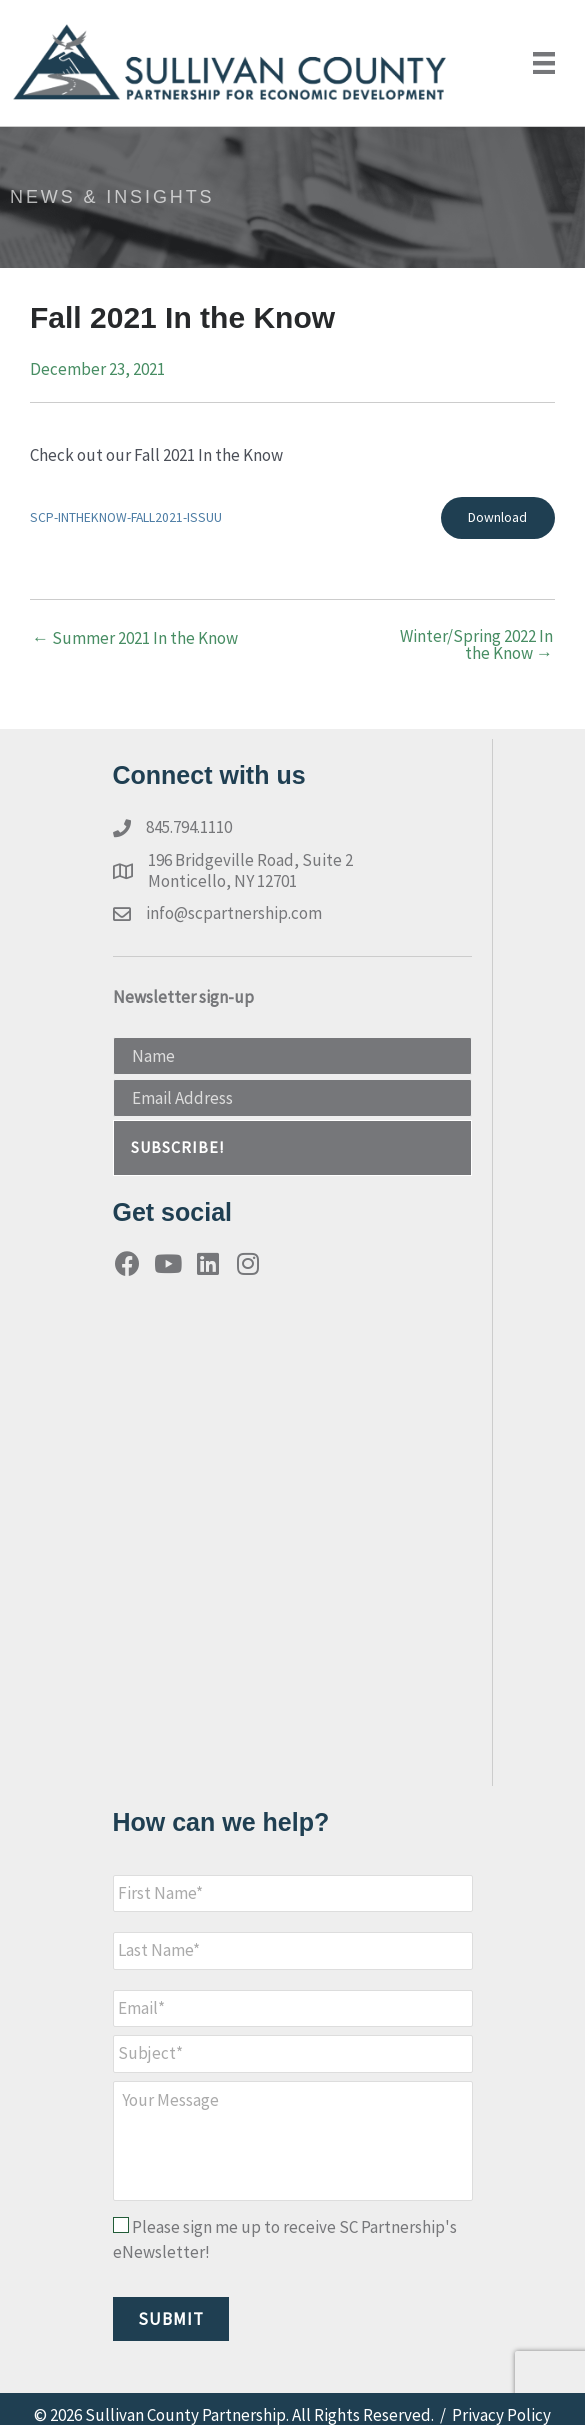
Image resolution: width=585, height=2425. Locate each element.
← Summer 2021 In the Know (135, 638)
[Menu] (544, 63)
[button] (292, 1148)
